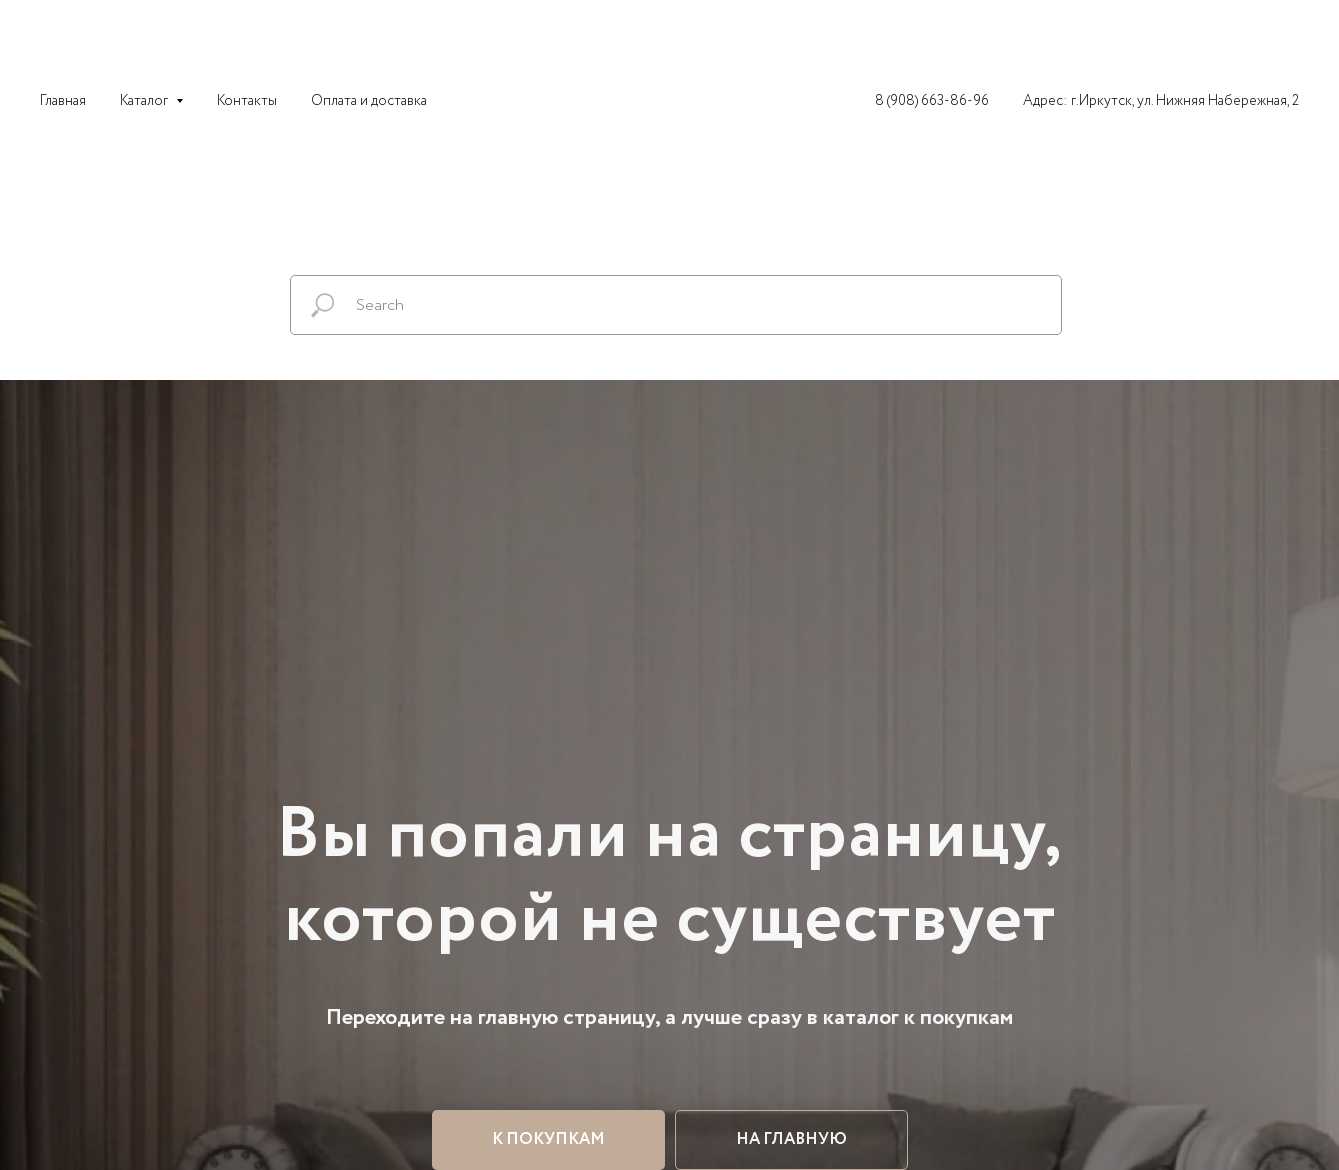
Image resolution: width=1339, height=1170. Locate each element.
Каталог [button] (145, 101)
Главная (63, 101)
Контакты (247, 101)
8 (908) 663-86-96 (932, 101)
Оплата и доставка (369, 101)
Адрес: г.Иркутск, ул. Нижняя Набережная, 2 (1161, 101)
